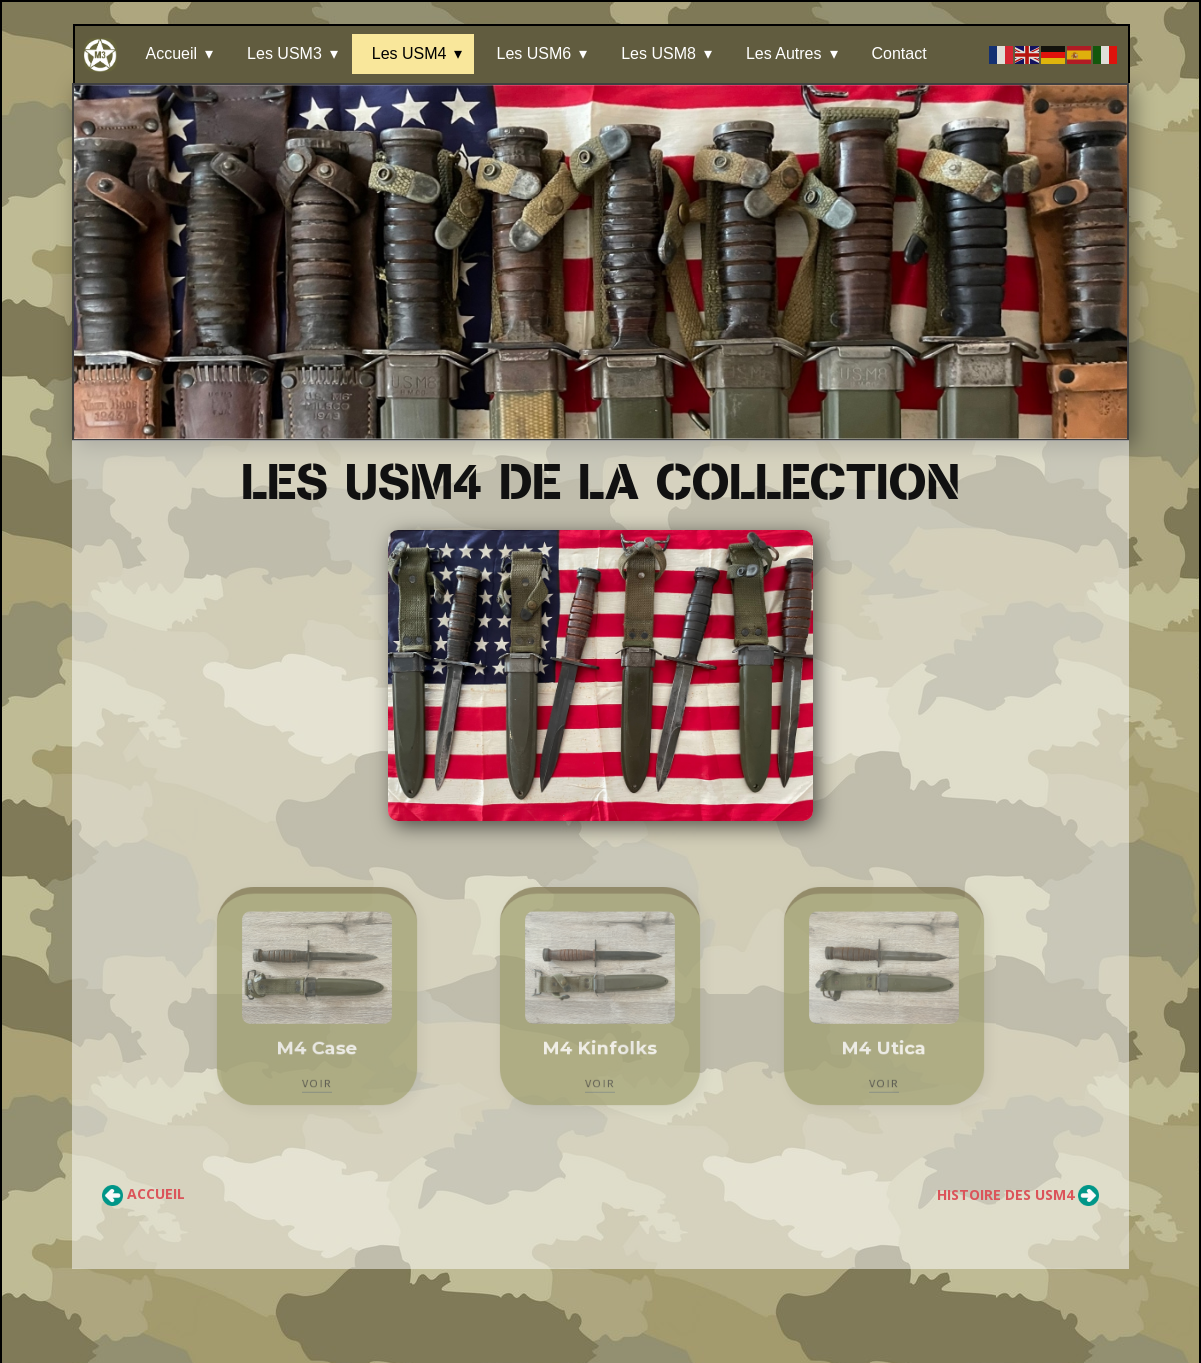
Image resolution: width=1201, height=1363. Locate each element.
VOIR (316, 1075)
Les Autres (784, 53)
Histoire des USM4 (1018, 1195)
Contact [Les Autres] (899, 53)
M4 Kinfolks (601, 1044)
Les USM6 (533, 53)
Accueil (172, 53)
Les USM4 (409, 53)
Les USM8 (658, 53)
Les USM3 (284, 53)
